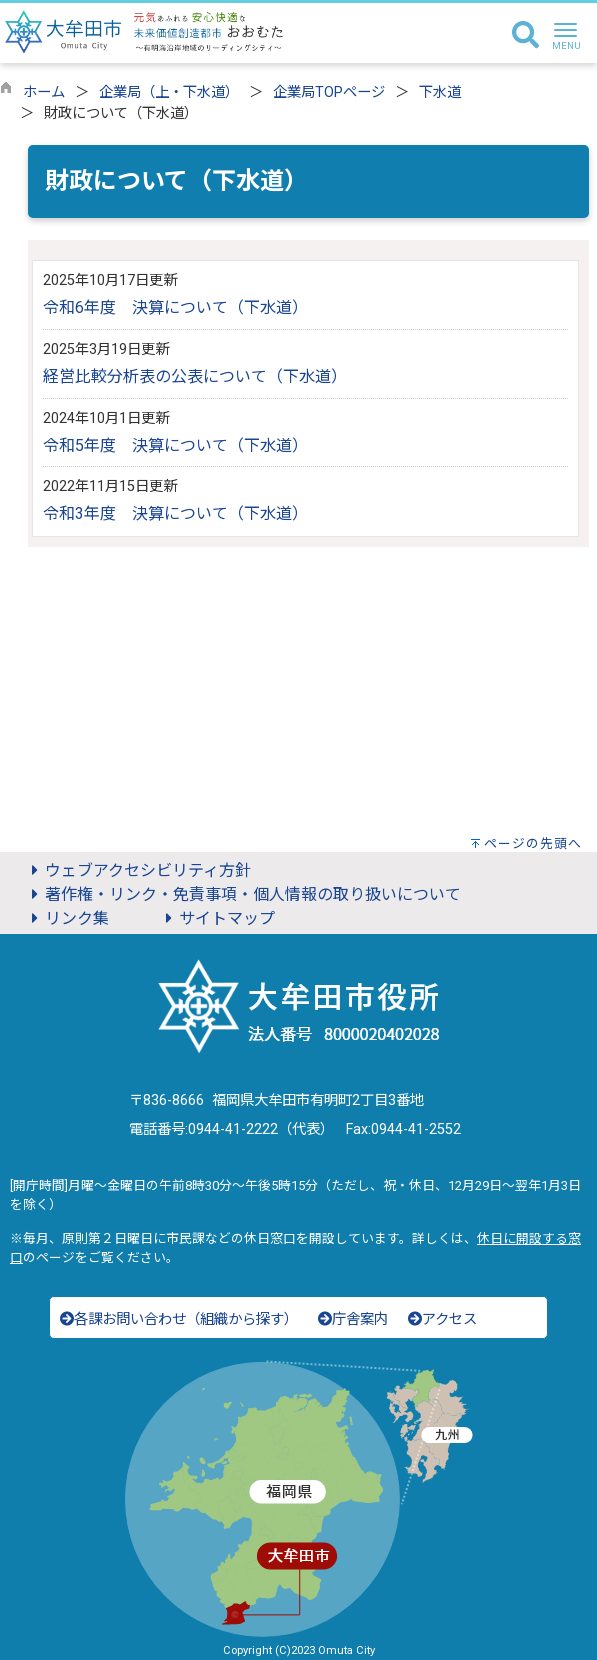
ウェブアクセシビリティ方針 (138, 870)
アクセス (442, 1319)
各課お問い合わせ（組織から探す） (179, 1319)
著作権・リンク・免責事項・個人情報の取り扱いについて (243, 894)
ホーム (44, 92)
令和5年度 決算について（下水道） (175, 445)
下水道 (440, 92)
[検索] (525, 36)
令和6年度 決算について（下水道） (175, 307)
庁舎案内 (353, 1319)
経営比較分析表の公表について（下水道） (195, 376)
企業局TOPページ (329, 92)
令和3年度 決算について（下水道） (175, 513)
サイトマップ (217, 918)
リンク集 (67, 918)
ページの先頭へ (533, 843)
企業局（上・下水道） (169, 92)
